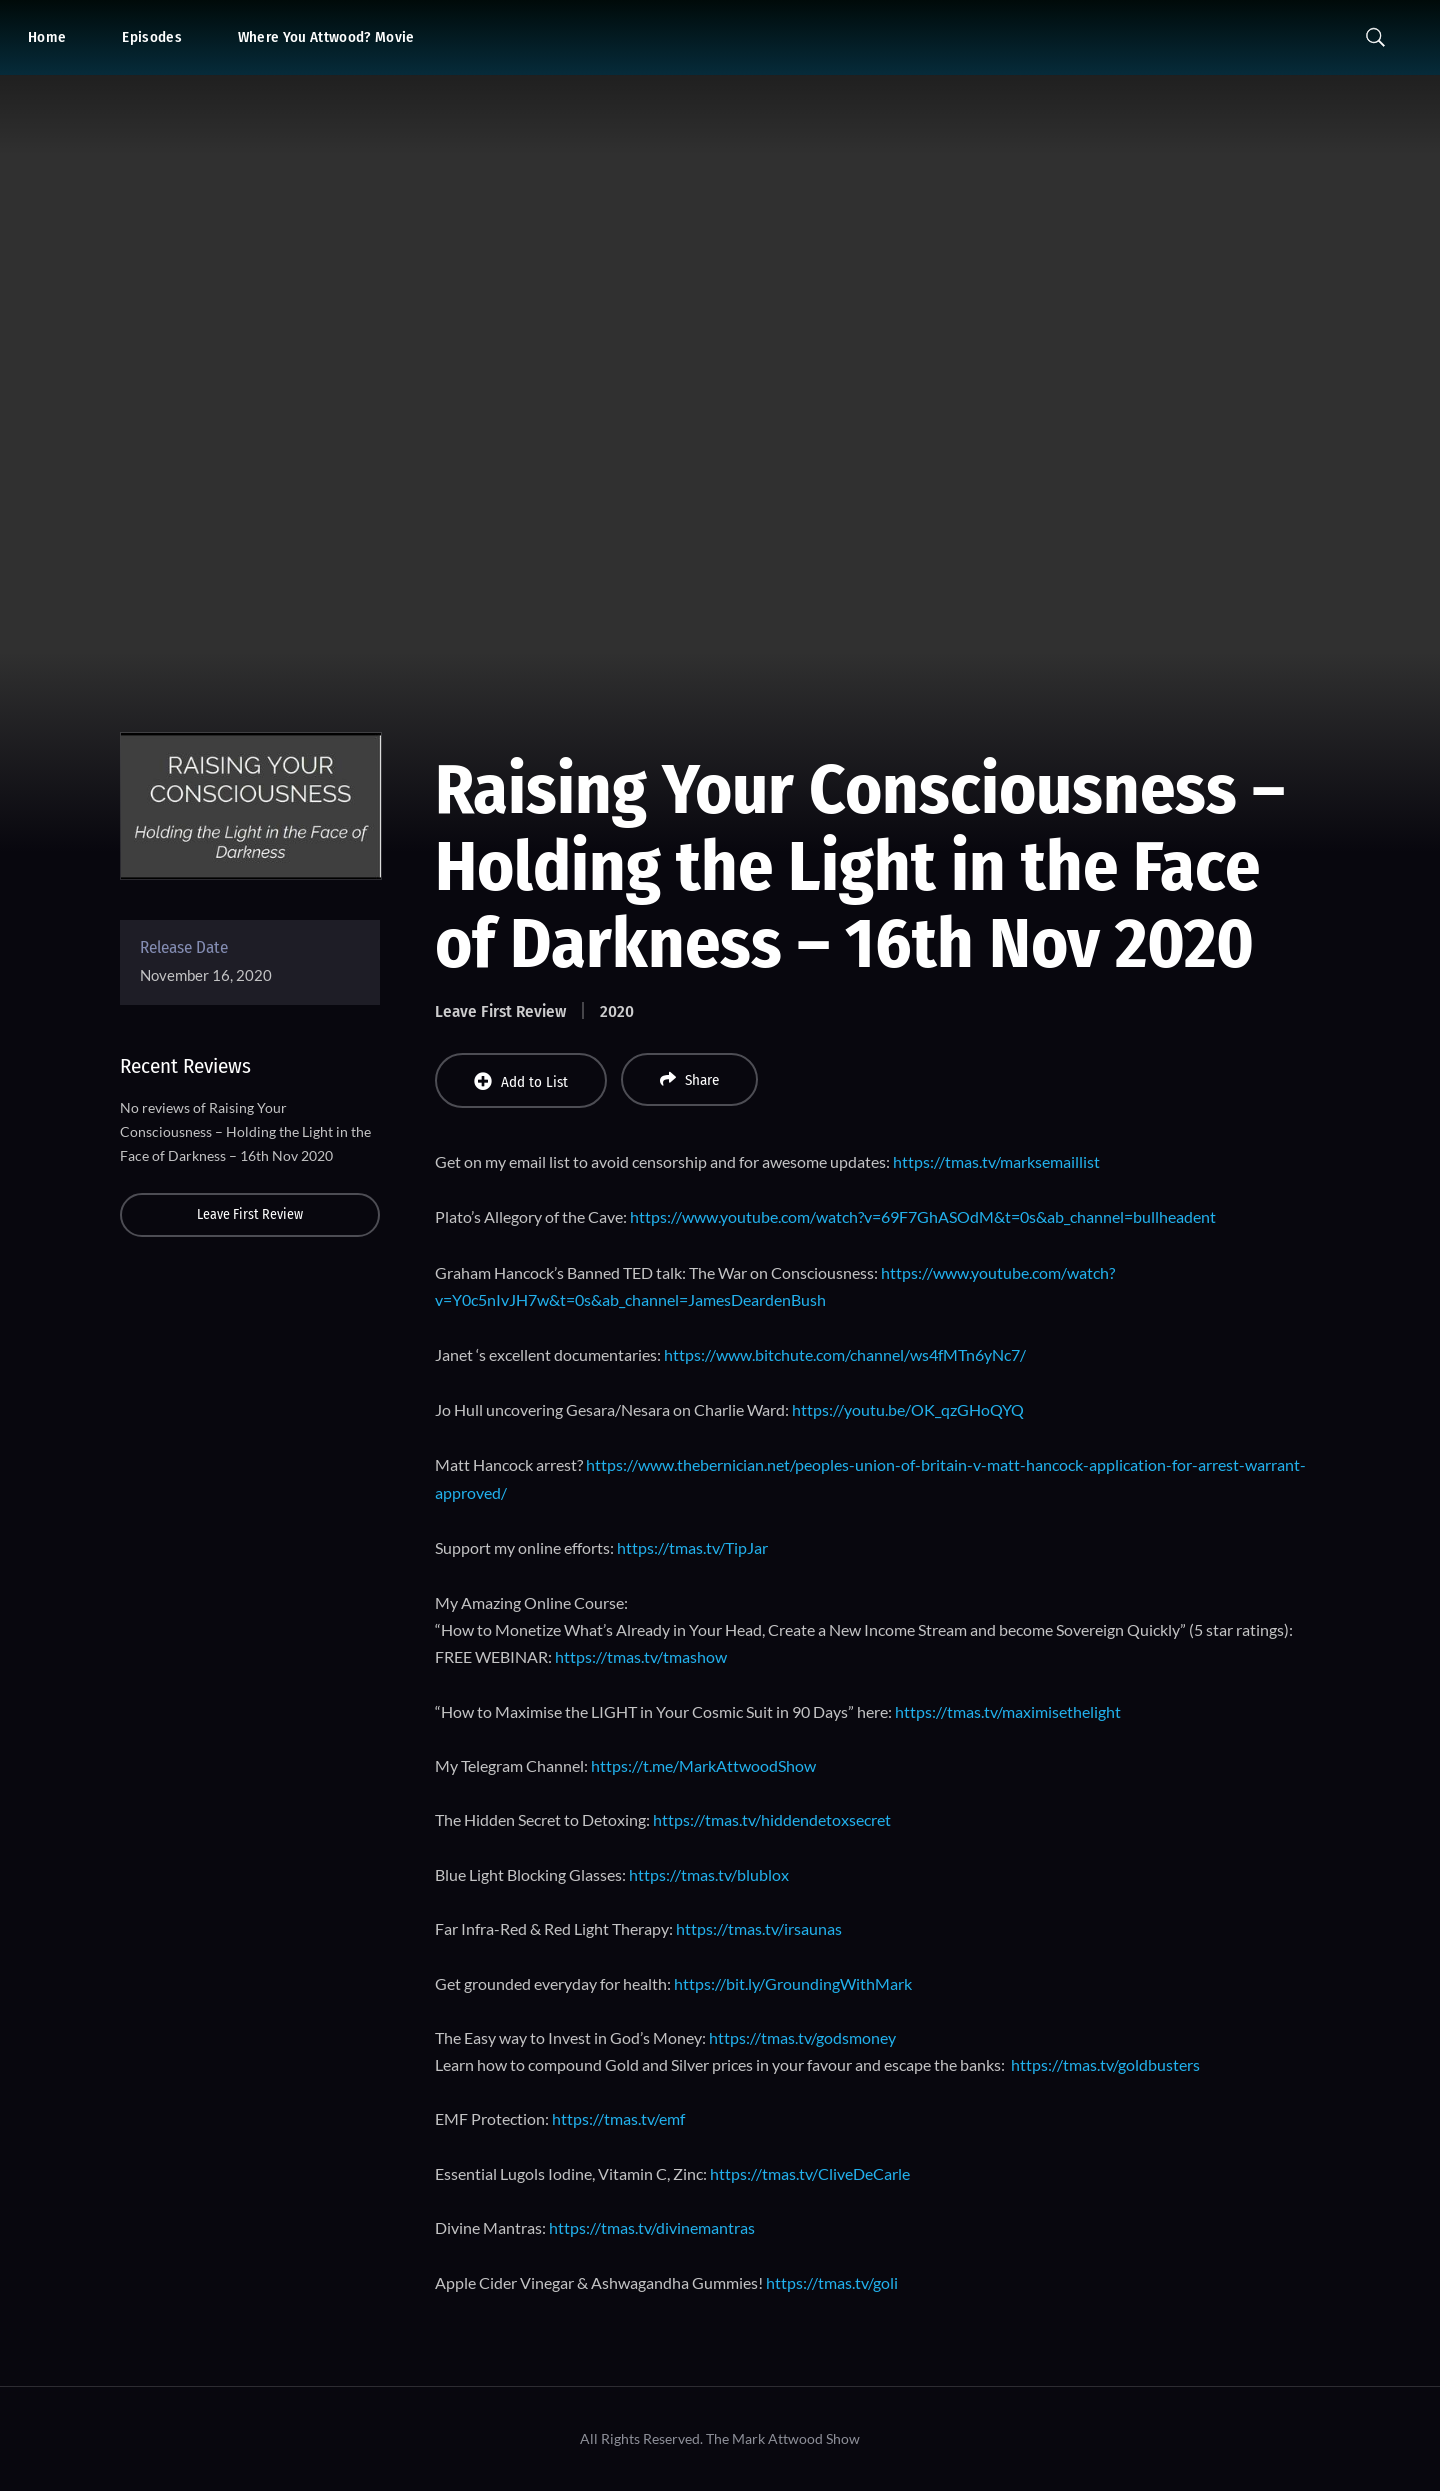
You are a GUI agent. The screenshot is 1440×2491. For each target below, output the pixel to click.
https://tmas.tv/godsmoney (802, 2037)
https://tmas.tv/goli (832, 2282)
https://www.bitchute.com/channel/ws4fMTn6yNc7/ (845, 1354)
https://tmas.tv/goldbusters (1105, 2064)
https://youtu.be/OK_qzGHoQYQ (908, 1409)
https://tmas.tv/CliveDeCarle (810, 2173)
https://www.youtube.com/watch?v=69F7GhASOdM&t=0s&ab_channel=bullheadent (923, 1216)
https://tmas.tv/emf (618, 2118)
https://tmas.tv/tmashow (641, 1656)
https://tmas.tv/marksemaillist (996, 1161)
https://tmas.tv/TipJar (692, 1547)
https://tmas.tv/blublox (709, 1874)
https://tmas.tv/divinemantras (652, 2227)
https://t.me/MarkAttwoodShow (703, 1765)
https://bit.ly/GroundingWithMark (793, 1983)
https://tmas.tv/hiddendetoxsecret (772, 1819)
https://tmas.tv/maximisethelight (1008, 1711)
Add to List (521, 1081)
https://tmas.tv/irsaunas (759, 1928)
